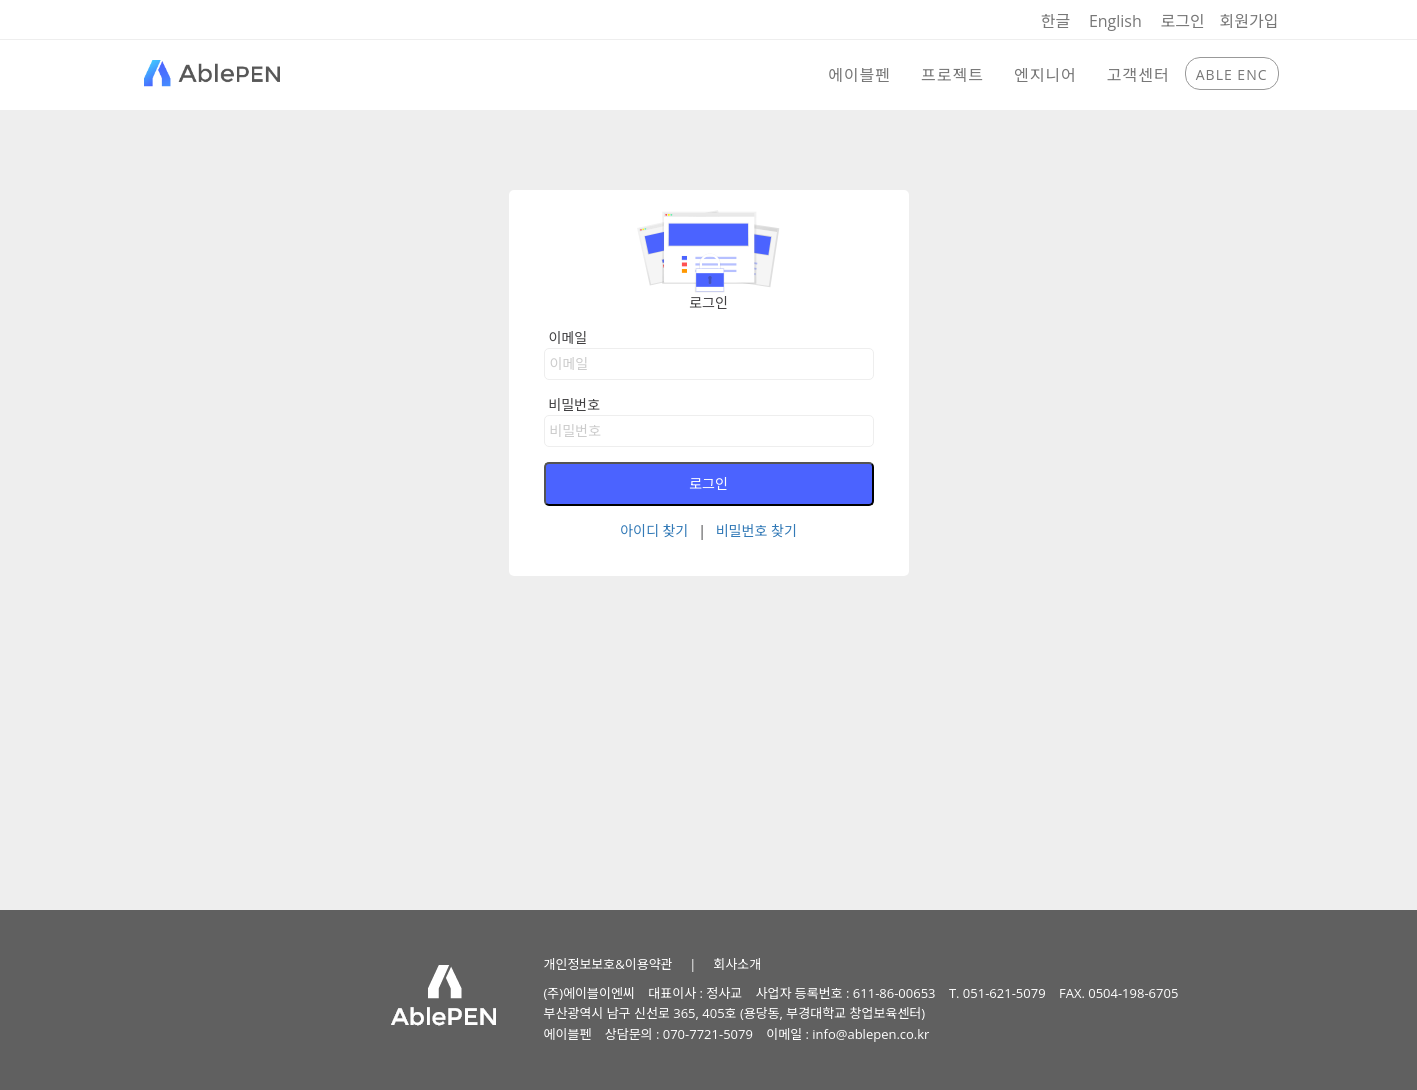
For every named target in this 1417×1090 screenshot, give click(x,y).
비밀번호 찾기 (756, 530)
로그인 (1182, 21)
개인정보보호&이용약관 (608, 964)
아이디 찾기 (654, 530)
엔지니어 (1045, 75)
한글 (1055, 21)
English (1115, 21)
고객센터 (1138, 75)
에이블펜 (859, 75)
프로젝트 (952, 75)
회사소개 (737, 964)
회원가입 (1249, 21)
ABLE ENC (1232, 74)
